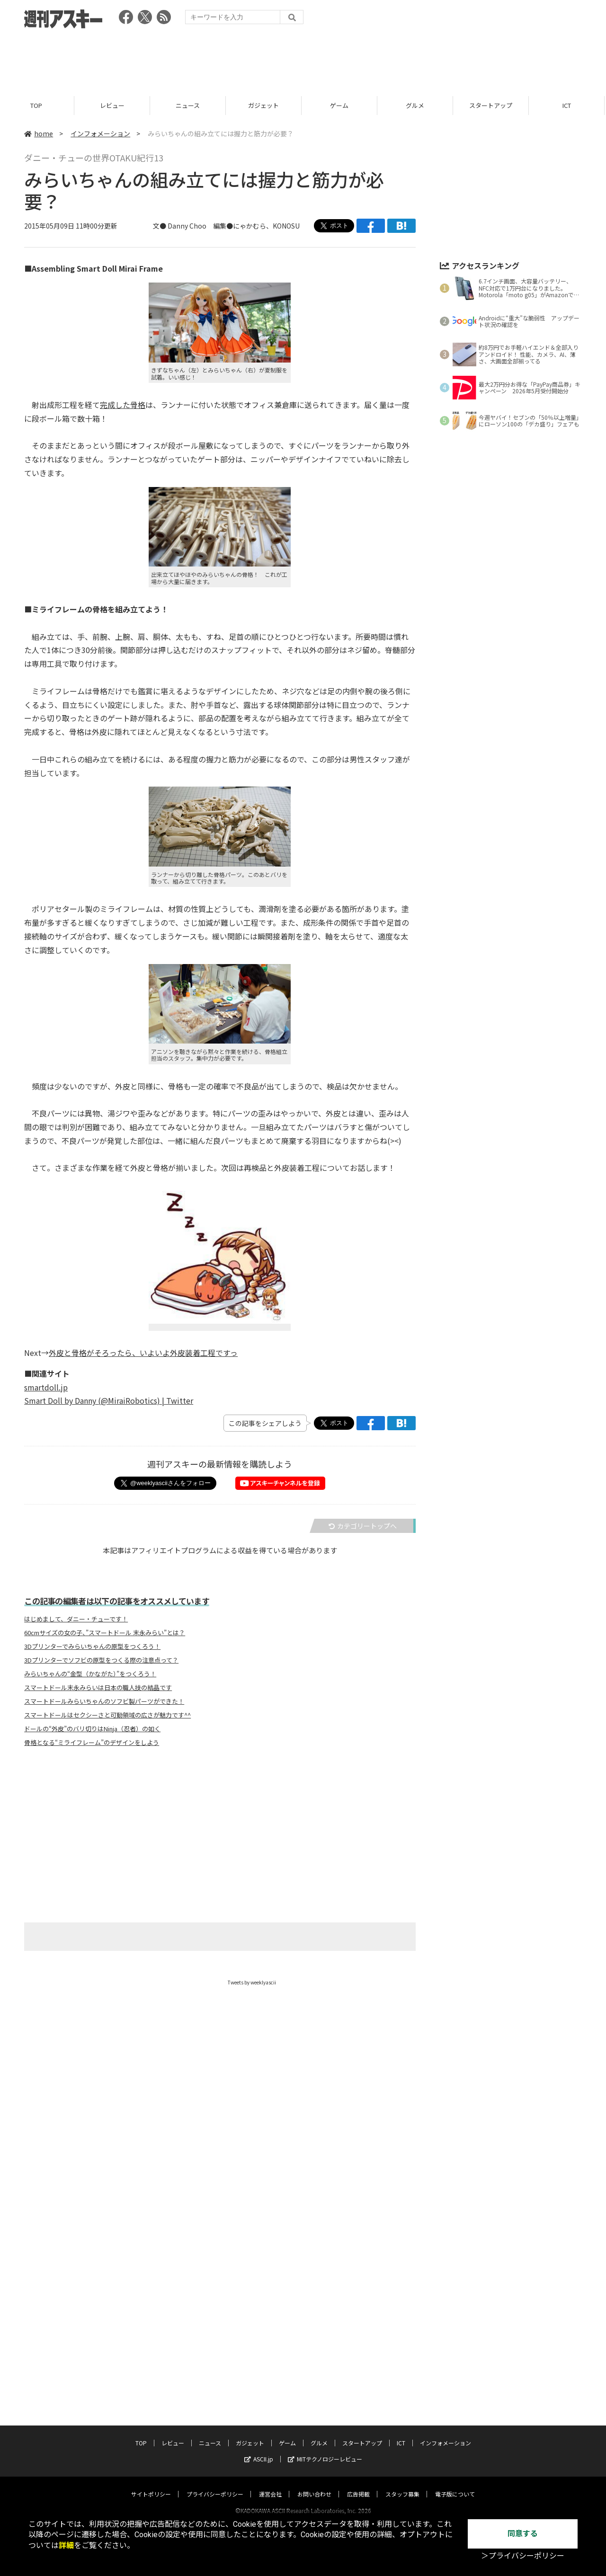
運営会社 (270, 2298)
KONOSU (286, 225)
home (38, 133)
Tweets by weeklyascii (252, 1982)
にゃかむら (249, 225)
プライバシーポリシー (215, 2298)
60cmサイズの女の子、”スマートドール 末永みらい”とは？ (104, 1632)
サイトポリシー (151, 2298)
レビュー (113, 105)
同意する (523, 2533)
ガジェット (265, 105)
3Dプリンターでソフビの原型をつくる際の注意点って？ (101, 1660)
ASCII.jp (258, 2263)
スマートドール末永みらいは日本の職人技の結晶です (98, 1687)
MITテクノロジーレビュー (325, 2263)
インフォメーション (100, 133)
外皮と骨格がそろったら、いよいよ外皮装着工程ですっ (143, 1352)
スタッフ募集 (402, 2298)
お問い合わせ (314, 2298)
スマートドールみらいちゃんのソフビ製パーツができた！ (104, 1701)
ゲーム (340, 105)
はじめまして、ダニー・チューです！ (76, 1619)
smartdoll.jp (46, 1387)
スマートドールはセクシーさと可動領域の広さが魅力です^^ (107, 1715)
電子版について (455, 2298)
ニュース (189, 105)
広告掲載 (358, 2298)
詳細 (66, 2545)
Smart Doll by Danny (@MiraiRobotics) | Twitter (108, 1400)
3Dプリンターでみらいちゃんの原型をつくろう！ (92, 1646)
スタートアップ (492, 105)
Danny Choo (187, 225)
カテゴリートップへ (363, 1526)
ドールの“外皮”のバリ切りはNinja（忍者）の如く (92, 1729)
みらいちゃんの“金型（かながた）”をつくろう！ (90, 1674)
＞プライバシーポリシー (522, 2555)
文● (160, 225)
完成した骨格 (122, 404)
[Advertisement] (303, 59)
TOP (38, 105)
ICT (568, 105)
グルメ (416, 105)
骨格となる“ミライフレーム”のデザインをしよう (91, 1742)
